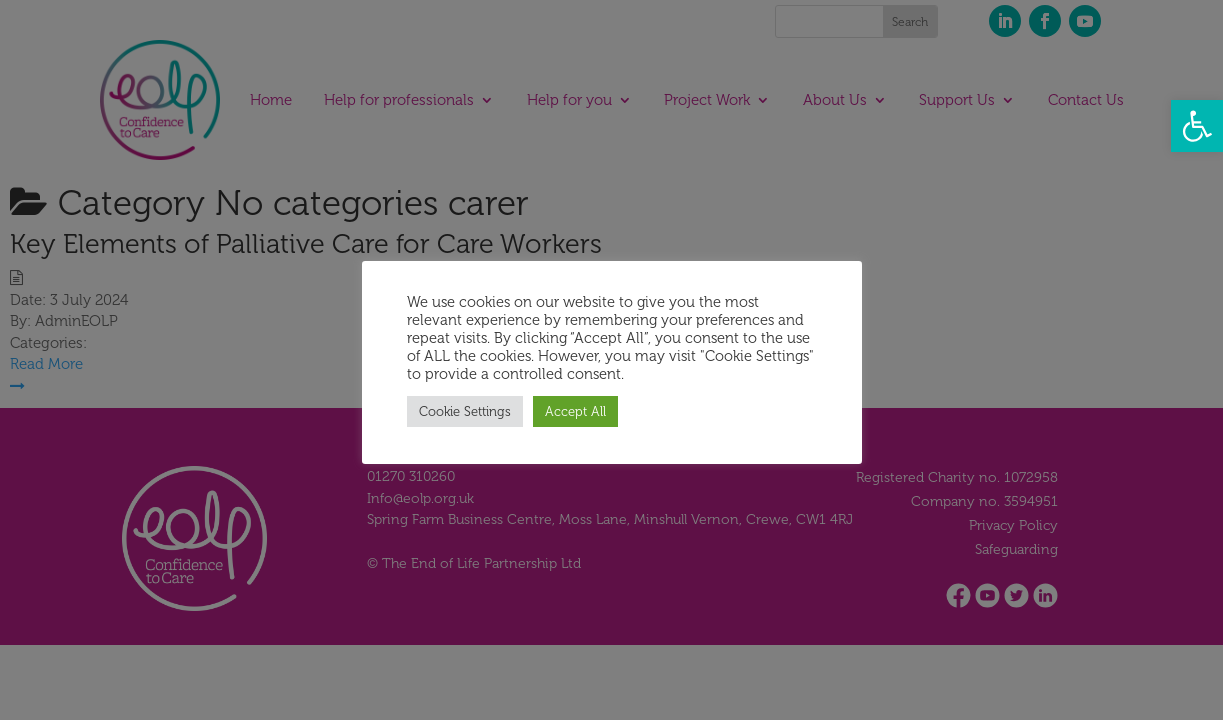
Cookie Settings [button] (465, 411)
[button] (1197, 126)
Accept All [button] (575, 411)
